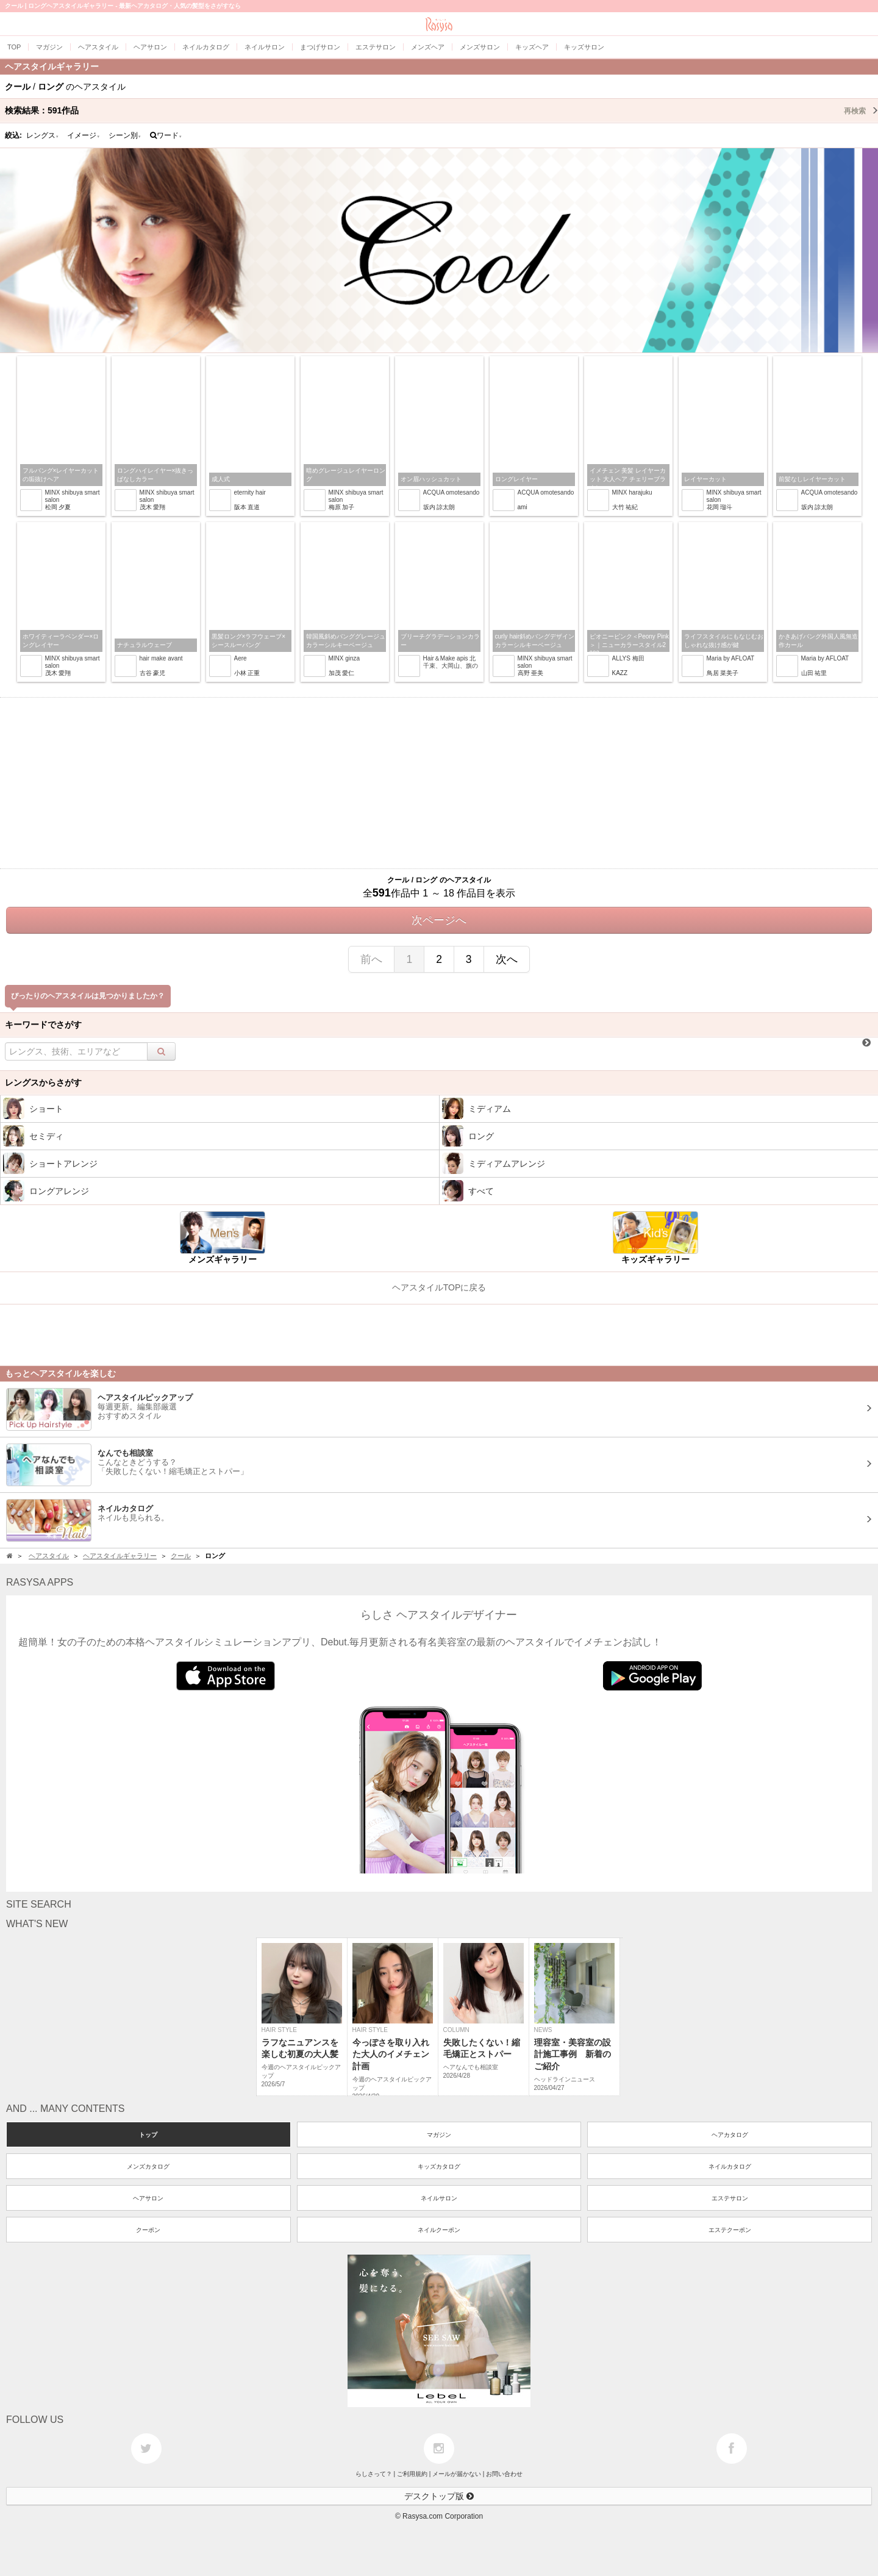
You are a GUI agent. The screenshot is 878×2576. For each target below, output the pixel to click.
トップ (148, 2134)
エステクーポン (729, 2230)
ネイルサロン (439, 2198)
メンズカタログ (148, 2166)
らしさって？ (373, 2473)
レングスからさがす (43, 1082)
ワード (166, 135)
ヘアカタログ (730, 2134)
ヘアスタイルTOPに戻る (439, 1287)
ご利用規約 (412, 2473)
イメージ (83, 135)
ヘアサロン (148, 2198)
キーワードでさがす (43, 1024)
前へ (371, 959)
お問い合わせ (504, 2473)
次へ (507, 959)
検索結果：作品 (441, 110)
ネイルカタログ (729, 2166)
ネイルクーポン (439, 2230)
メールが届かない (456, 2473)
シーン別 (125, 135)
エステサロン (730, 2198)
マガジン (439, 2134)
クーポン (148, 2230)
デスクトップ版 (439, 2496)
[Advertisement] (439, 783)
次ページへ (439, 920)
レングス (42, 135)
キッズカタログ (439, 2166)
